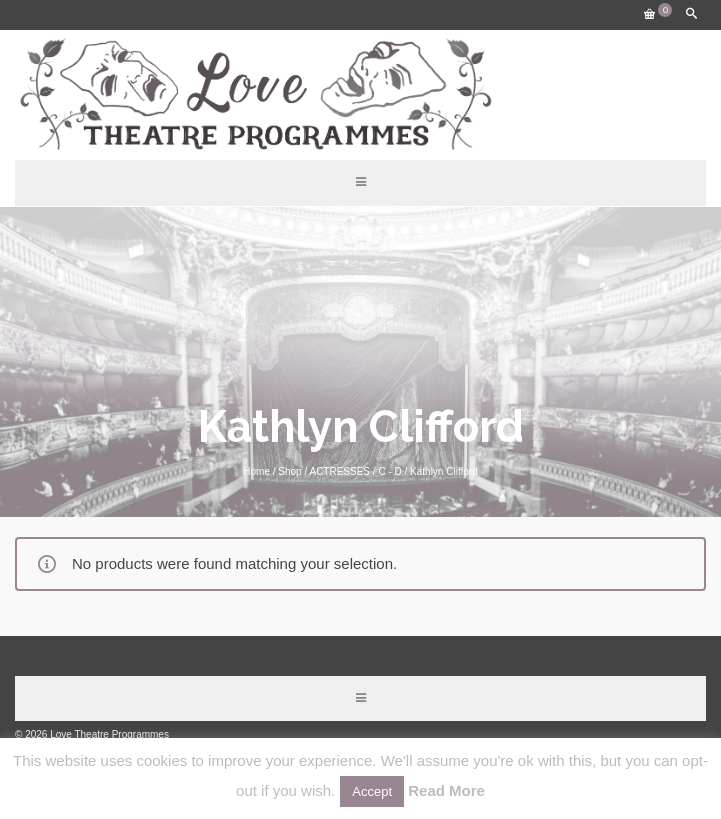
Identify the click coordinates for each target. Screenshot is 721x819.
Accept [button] (372, 791)
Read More (446, 790)
